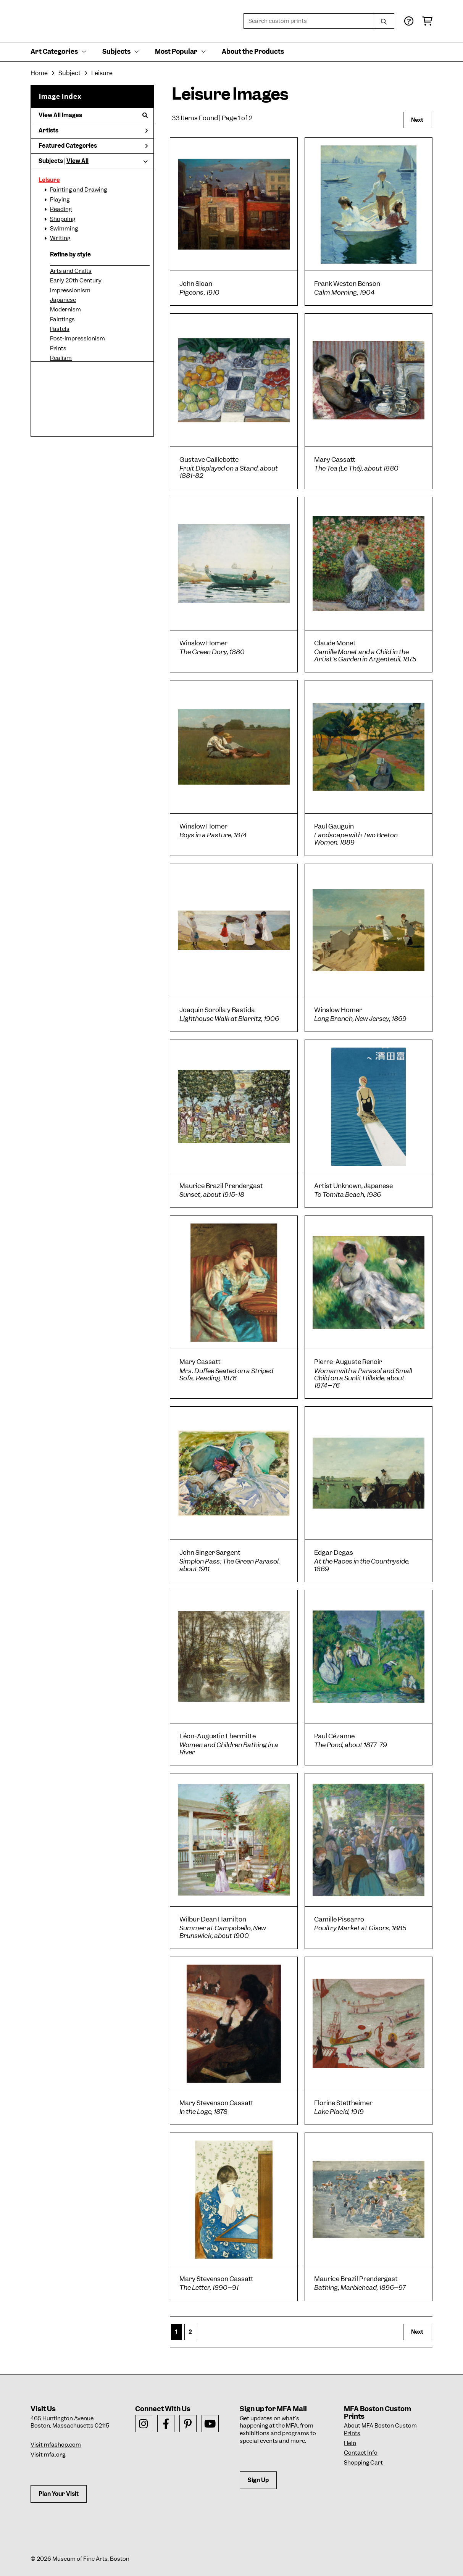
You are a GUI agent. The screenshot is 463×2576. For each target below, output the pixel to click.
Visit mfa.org (48, 2454)
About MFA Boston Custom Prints (380, 2429)
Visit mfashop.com (56, 2445)
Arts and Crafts (71, 271)
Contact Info (360, 2453)
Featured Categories (93, 146)
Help (350, 2443)
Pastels (59, 329)
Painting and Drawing (78, 189)
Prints (58, 348)
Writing (60, 238)
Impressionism (70, 290)
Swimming (64, 228)
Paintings (62, 319)
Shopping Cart (363, 2462)
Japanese (63, 300)
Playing (59, 199)
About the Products (253, 51)
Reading (61, 209)
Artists (93, 130)
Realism (61, 358)
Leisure (49, 180)
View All (77, 161)
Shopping (62, 219)
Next (417, 119)
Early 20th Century (76, 280)
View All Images (93, 115)
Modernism (65, 309)
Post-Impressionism (77, 338)
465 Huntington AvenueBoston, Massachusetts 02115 (70, 2422)
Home (39, 73)
